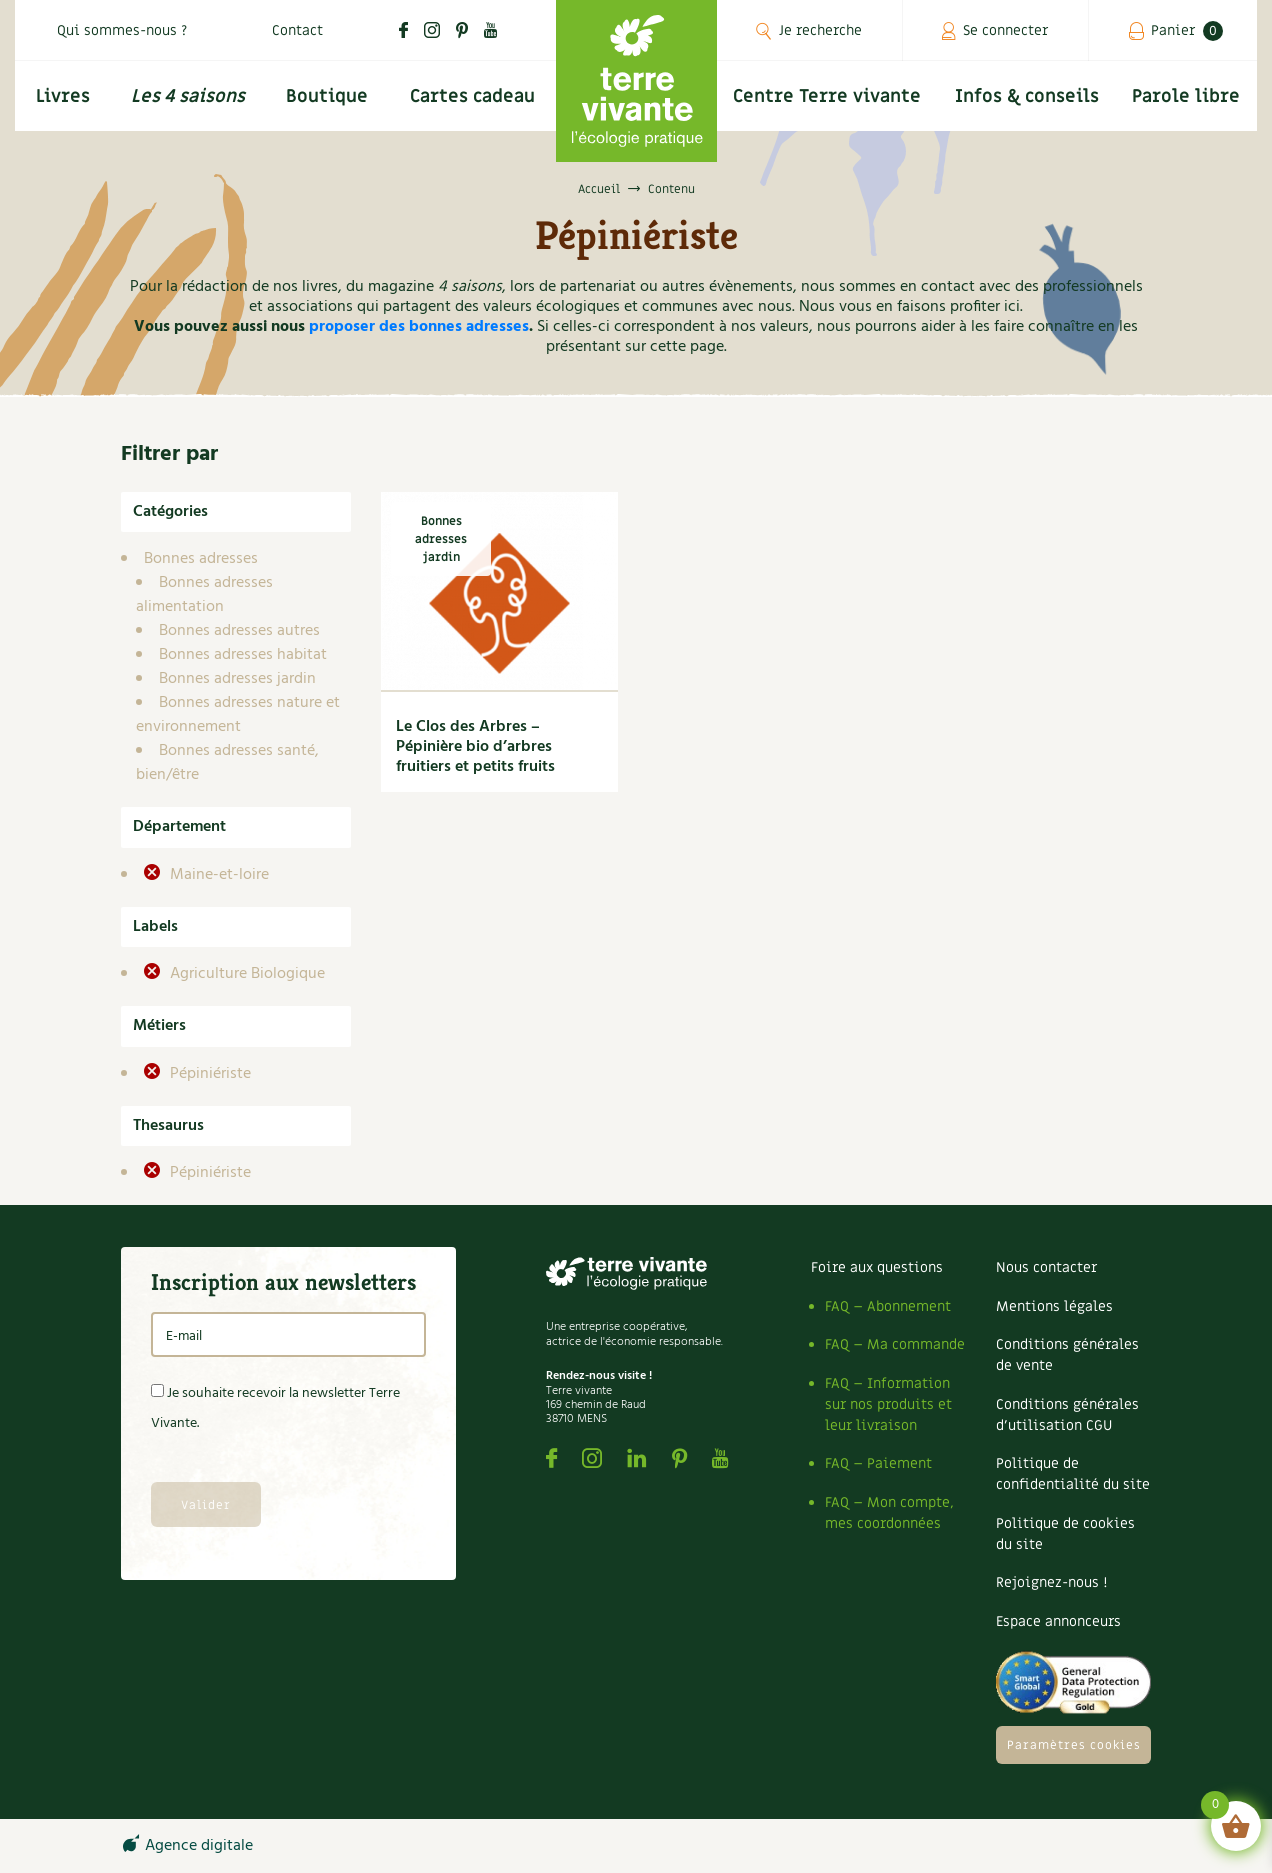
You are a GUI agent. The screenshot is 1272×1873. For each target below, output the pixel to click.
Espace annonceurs (1058, 1621)
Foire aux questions (877, 1267)
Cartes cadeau (472, 96)
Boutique (327, 96)
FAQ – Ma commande (895, 1344)
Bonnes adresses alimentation (204, 595)
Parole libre (1186, 96)
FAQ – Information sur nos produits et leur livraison (888, 1404)
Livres (63, 96)
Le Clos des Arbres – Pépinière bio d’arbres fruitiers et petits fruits (475, 747)
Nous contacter (1046, 1267)
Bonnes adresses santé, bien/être (227, 763)
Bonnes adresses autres (239, 631)
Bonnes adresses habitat (243, 655)
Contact (297, 30)
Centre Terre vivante (827, 96)
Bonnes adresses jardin (237, 679)
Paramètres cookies (1074, 1745)
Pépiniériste (208, 1074)
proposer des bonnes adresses (419, 327)
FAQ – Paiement (878, 1463)
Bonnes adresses (201, 559)
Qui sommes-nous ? (122, 30)
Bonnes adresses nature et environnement (238, 715)
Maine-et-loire (217, 875)
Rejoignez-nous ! (1051, 1582)
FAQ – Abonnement (888, 1306)
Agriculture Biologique (245, 974)
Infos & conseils (1027, 96)
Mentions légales (1054, 1306)
